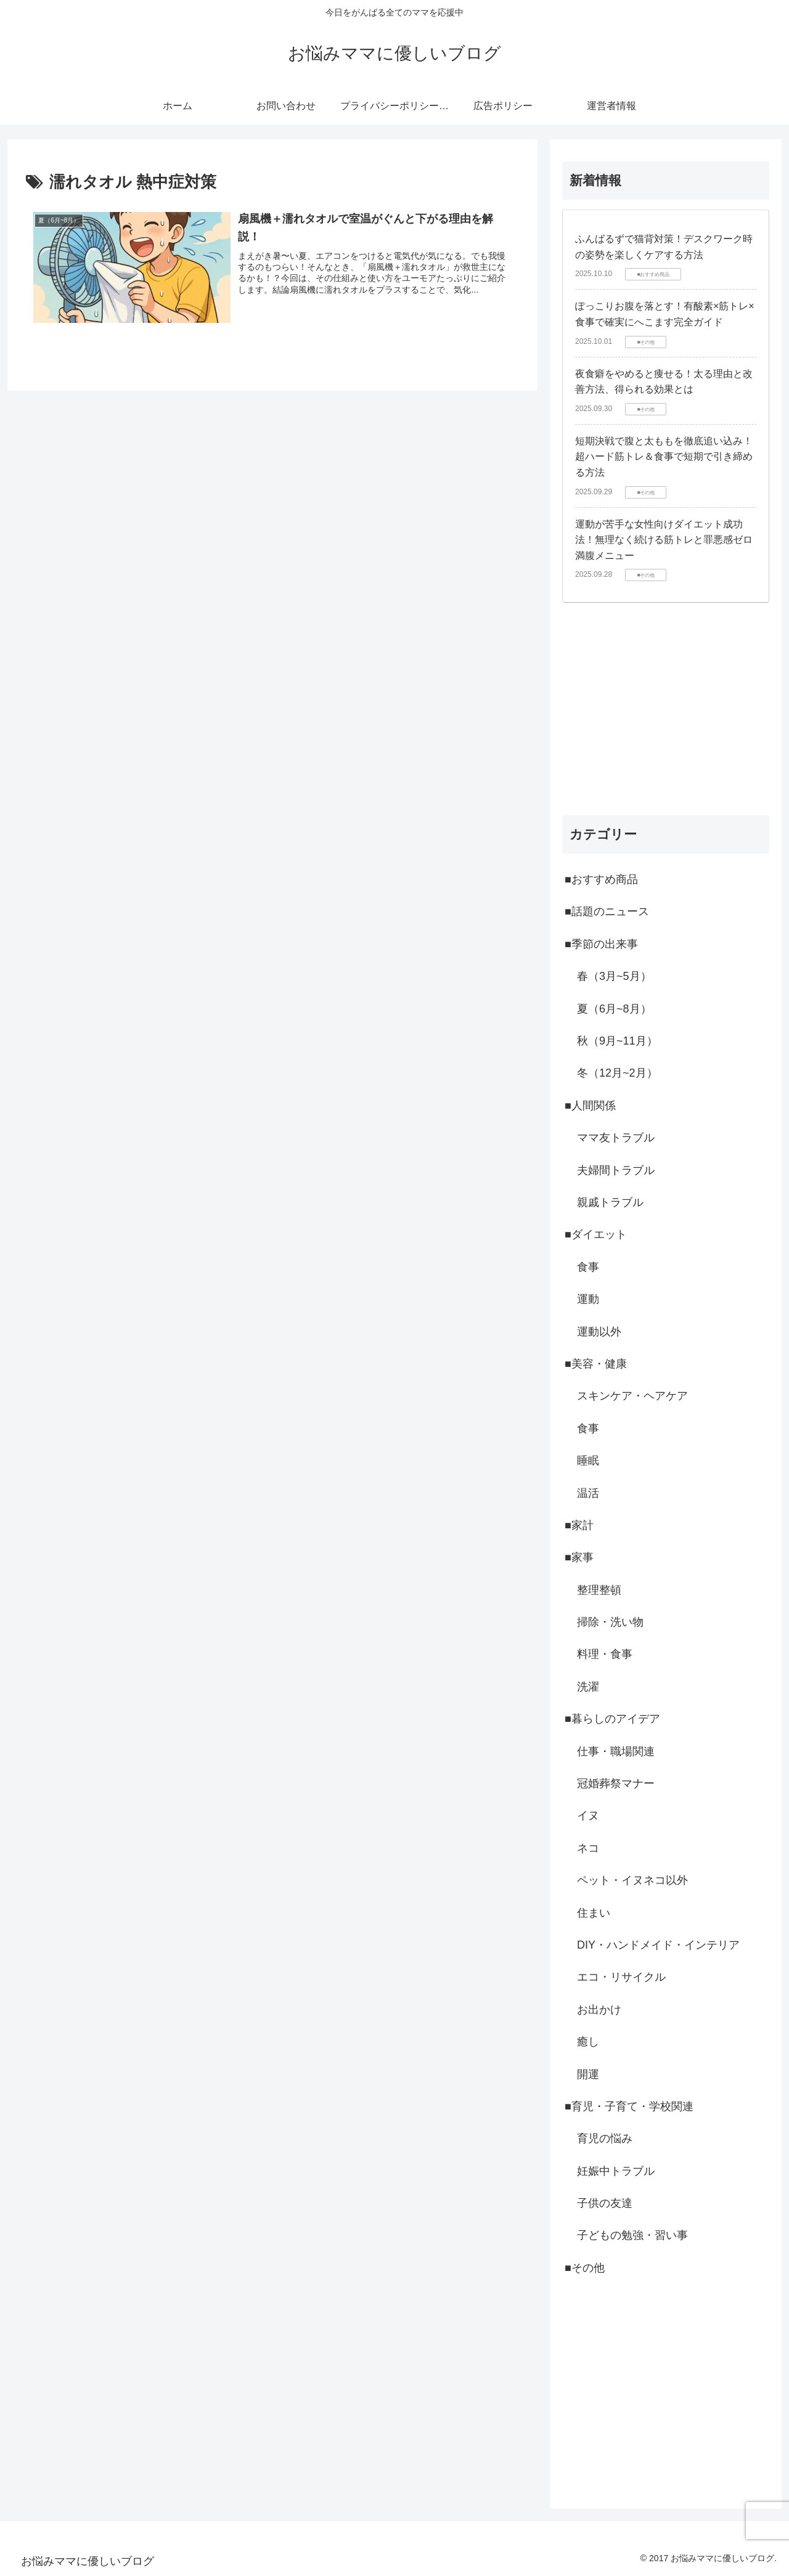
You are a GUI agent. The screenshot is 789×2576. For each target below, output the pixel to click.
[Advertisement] (665, 709)
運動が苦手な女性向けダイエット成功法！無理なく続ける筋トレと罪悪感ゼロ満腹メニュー (664, 540)
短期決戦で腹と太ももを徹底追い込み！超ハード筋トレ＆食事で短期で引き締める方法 (664, 457)
